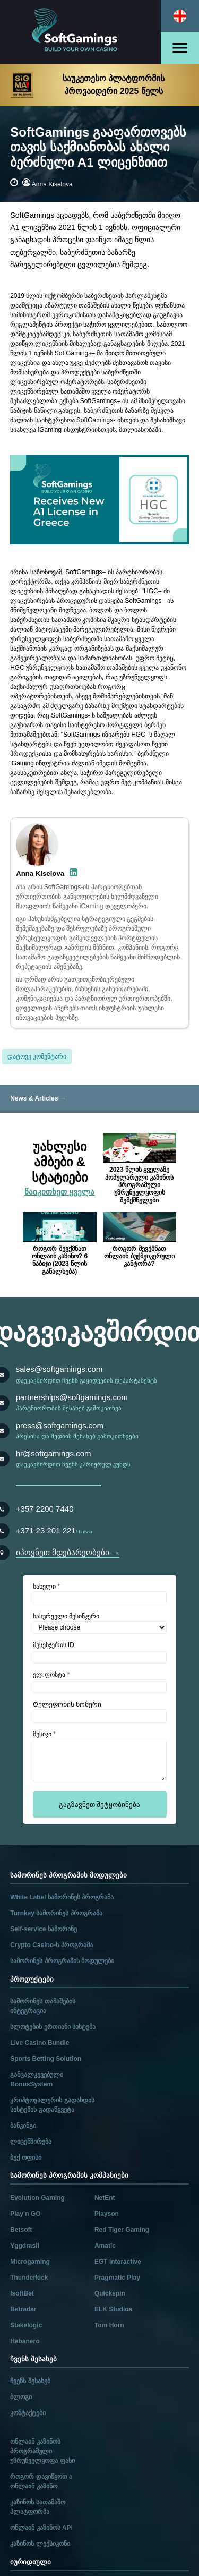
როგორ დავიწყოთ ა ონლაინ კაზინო (41, 2481)
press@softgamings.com (59, 1425)
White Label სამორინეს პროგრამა (62, 1897)
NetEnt (104, 2198)
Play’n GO (25, 2213)
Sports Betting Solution (45, 2058)
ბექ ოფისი (25, 2157)
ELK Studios (113, 2309)
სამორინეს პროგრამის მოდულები (62, 1961)
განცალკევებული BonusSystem (36, 2079)
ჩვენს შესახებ (30, 2381)
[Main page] (81, 32)
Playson (106, 2213)
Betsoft (21, 2229)
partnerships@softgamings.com (72, 1397)
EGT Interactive (117, 2261)
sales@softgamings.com (59, 1369)
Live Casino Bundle (39, 2042)
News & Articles (34, 1098)
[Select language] (180, 16)
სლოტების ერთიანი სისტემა (53, 2027)
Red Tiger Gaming (121, 2229)
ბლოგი (21, 2397)
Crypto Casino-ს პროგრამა (51, 1945)
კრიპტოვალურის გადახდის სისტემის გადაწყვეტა (52, 2104)
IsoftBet (22, 2293)
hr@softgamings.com (53, 1453)
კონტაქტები (28, 2413)
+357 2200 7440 (45, 1508)
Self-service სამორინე (43, 1929)
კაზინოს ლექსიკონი (40, 2543)
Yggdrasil (24, 2245)
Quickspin (109, 2293)
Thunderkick (29, 2277)
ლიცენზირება (30, 2141)
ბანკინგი (23, 2125)
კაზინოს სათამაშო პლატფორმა (37, 2506)
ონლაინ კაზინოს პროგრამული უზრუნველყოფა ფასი (42, 2451)
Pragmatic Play (117, 2277)
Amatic (105, 2245)
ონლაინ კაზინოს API (41, 2527)
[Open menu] (180, 48)
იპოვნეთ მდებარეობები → (67, 1552)
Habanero (24, 2341)
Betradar (23, 2309)
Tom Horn (109, 2325)
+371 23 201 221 (46, 1530)
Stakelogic (26, 2325)
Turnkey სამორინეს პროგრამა (56, 1913)
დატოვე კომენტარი (36, 1056)
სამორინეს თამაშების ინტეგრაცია (42, 2006)
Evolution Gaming (37, 2198)
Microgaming (30, 2261)
